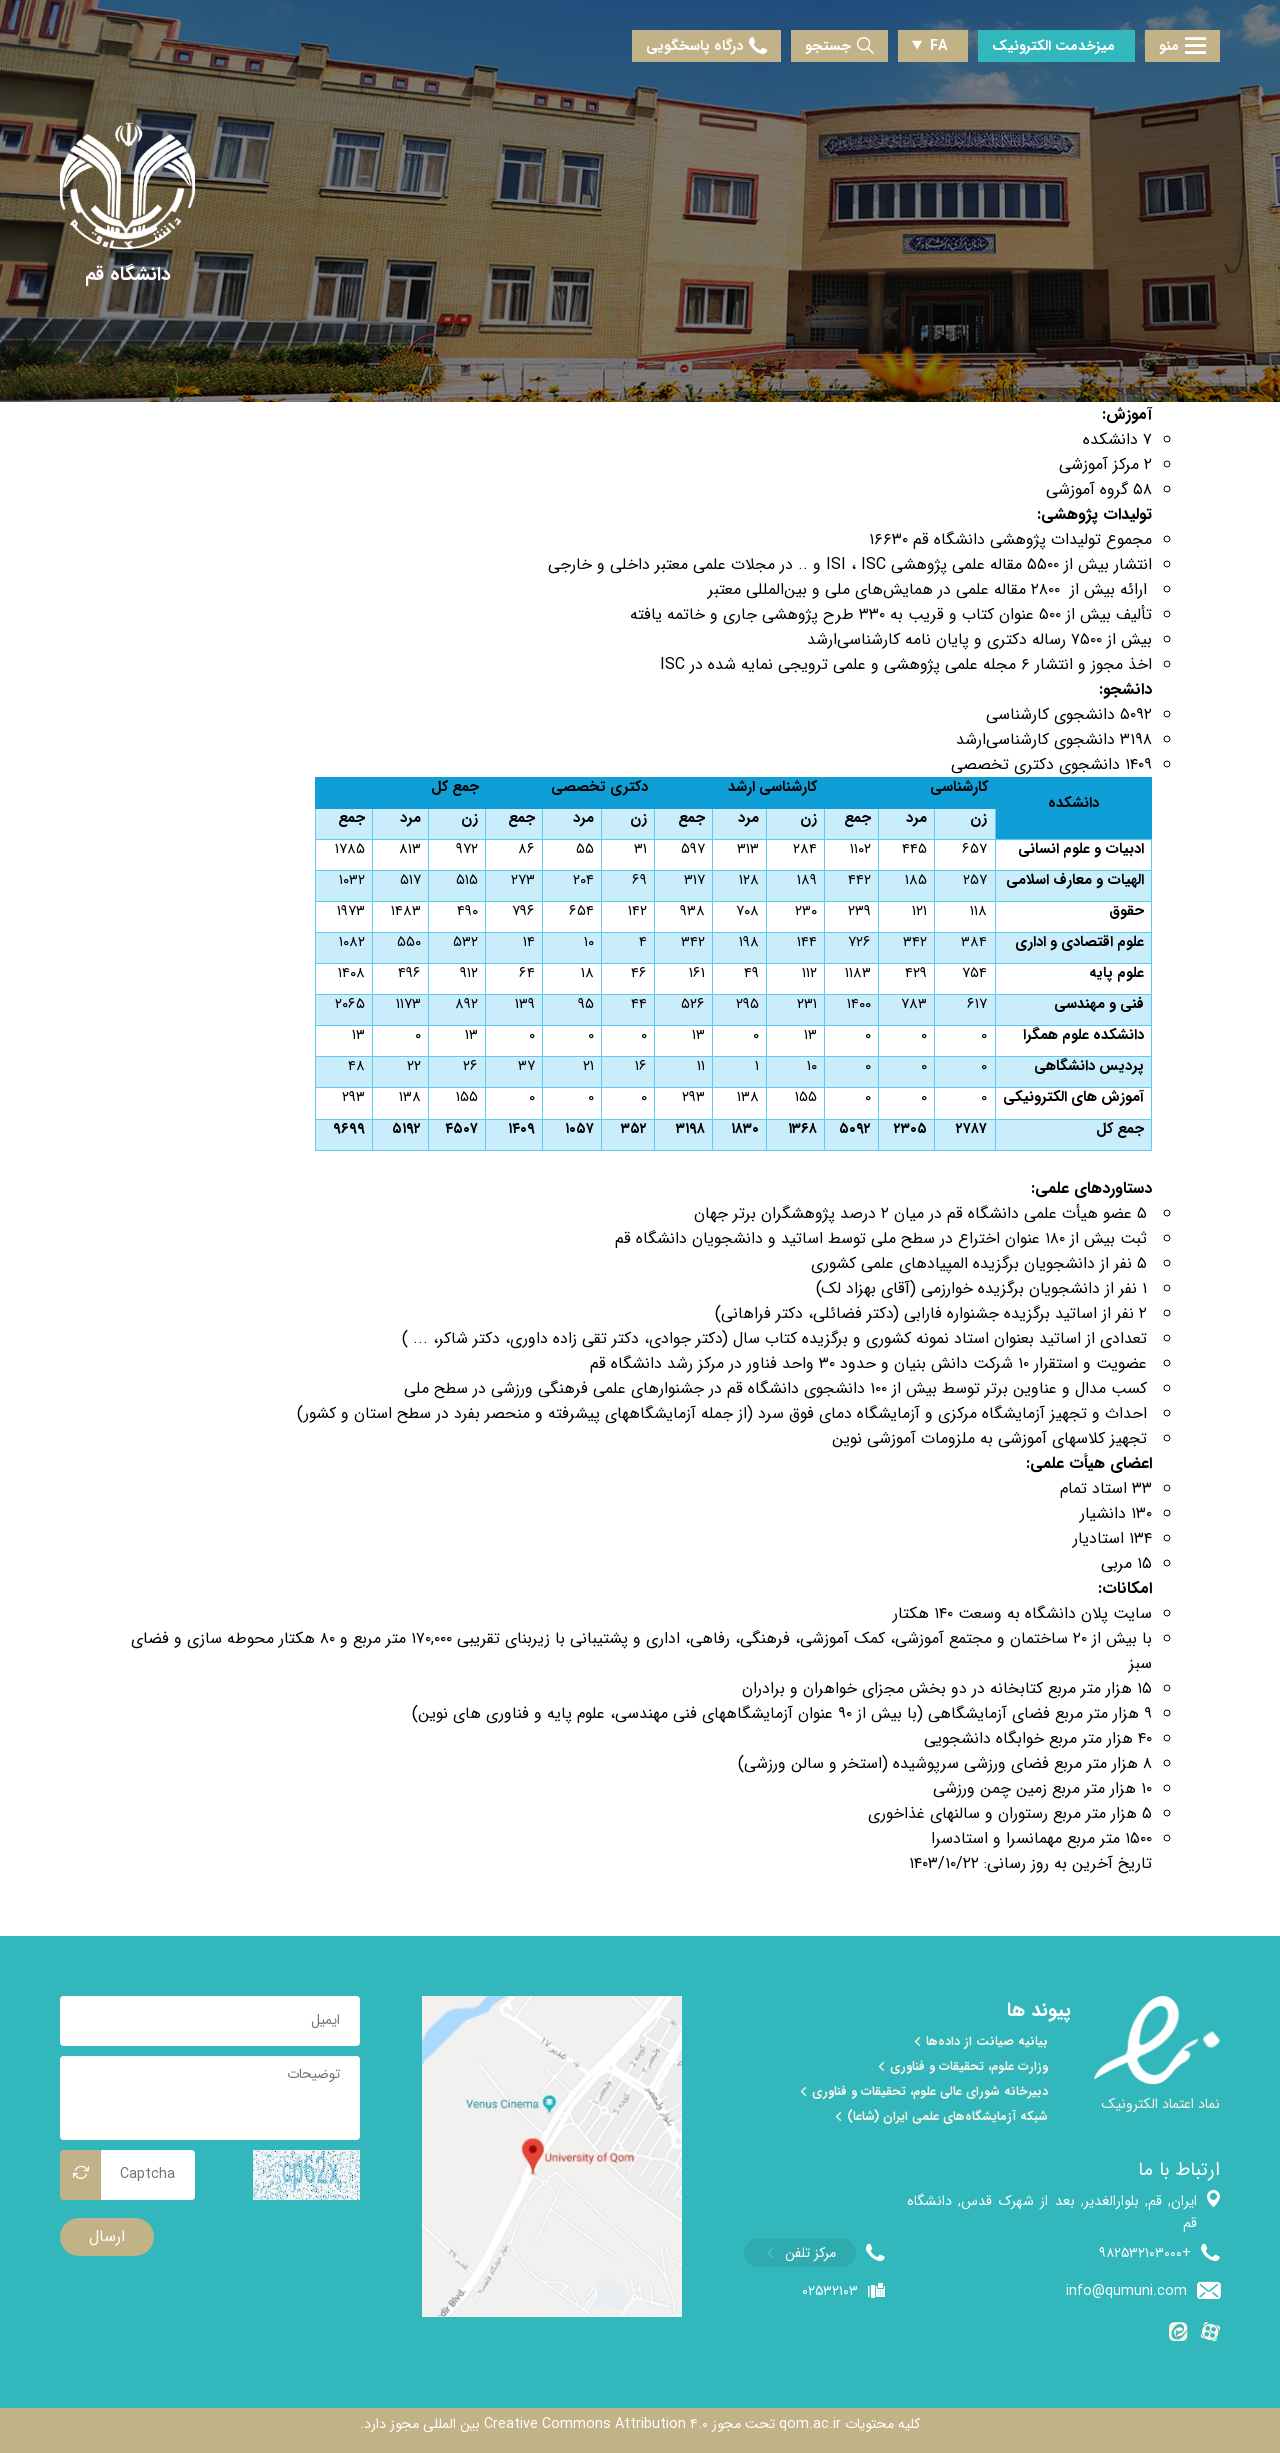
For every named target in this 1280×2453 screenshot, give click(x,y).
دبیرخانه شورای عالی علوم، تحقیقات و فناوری (922, 2092)
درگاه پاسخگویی (706, 46)
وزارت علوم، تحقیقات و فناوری (962, 2067)
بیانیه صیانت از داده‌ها (980, 2042)
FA (930, 46)
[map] (552, 2156)
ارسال (107, 2236)
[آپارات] (1210, 2335)
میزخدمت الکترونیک (1053, 46)
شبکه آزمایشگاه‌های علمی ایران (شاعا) (941, 2117)
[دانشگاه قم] (128, 275)
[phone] (814, 2253)
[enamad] (1157, 2063)
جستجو (839, 46)
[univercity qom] (127, 186)
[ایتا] (1178, 2335)
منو (1182, 46)
